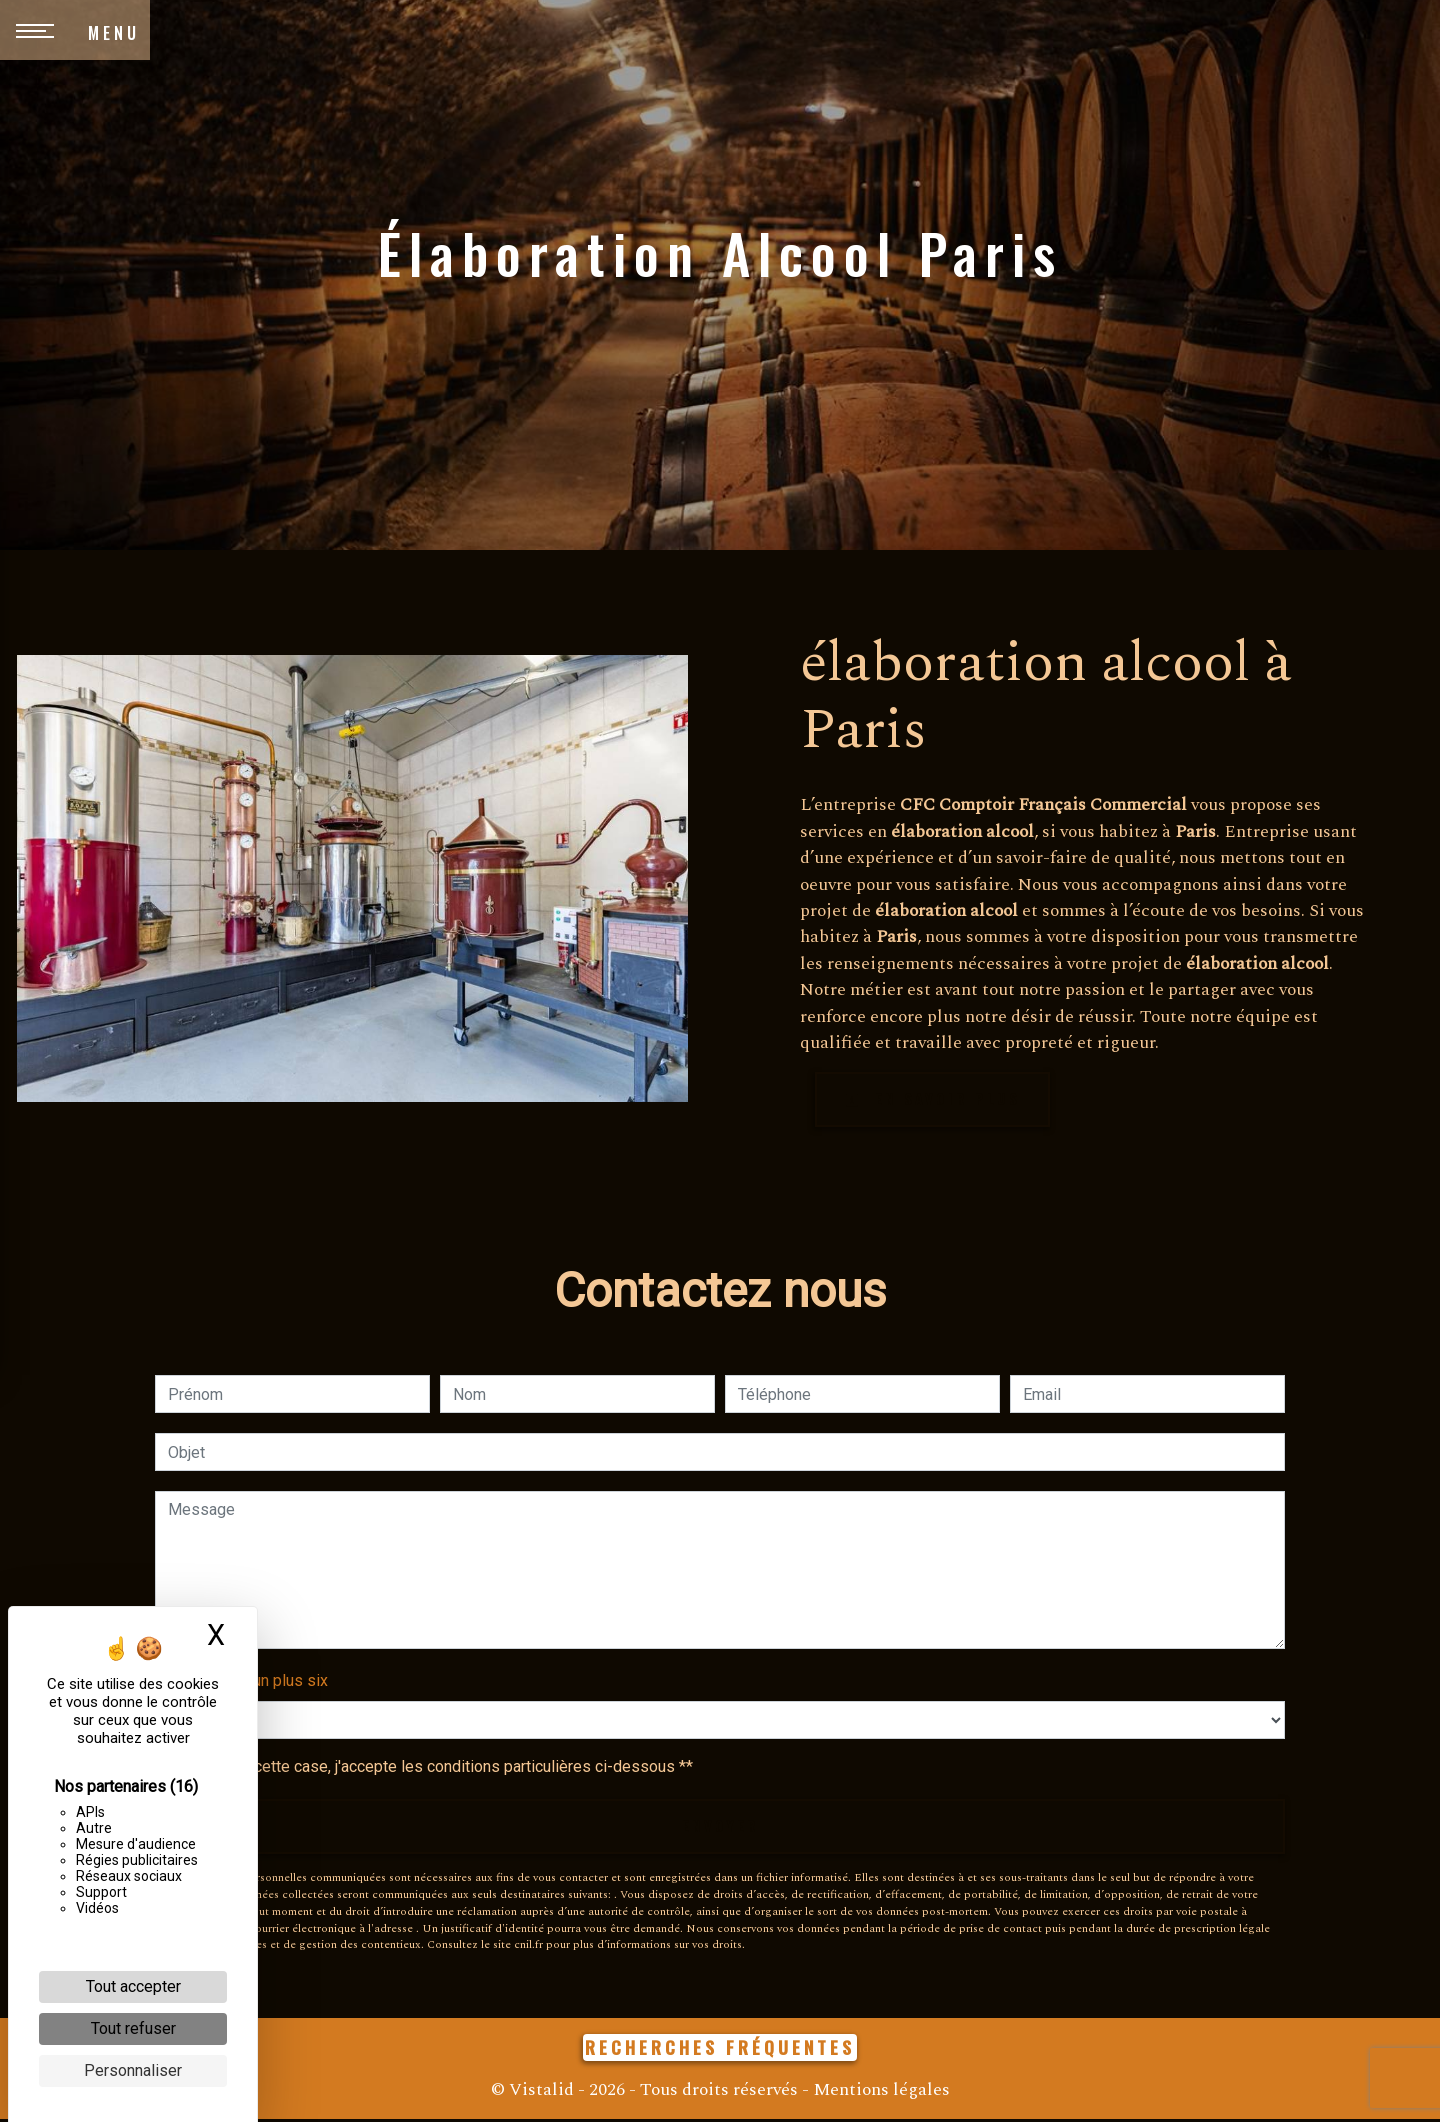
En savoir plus (939, 1100)
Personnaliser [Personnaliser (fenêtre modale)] (133, 2070)
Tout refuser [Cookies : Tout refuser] (133, 2028)
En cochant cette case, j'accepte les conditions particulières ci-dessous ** (434, 1768)
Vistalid (541, 2092)
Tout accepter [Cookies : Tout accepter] (133, 1986)
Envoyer (720, 1829)
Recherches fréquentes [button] (720, 2050)
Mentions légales (879, 2092)
